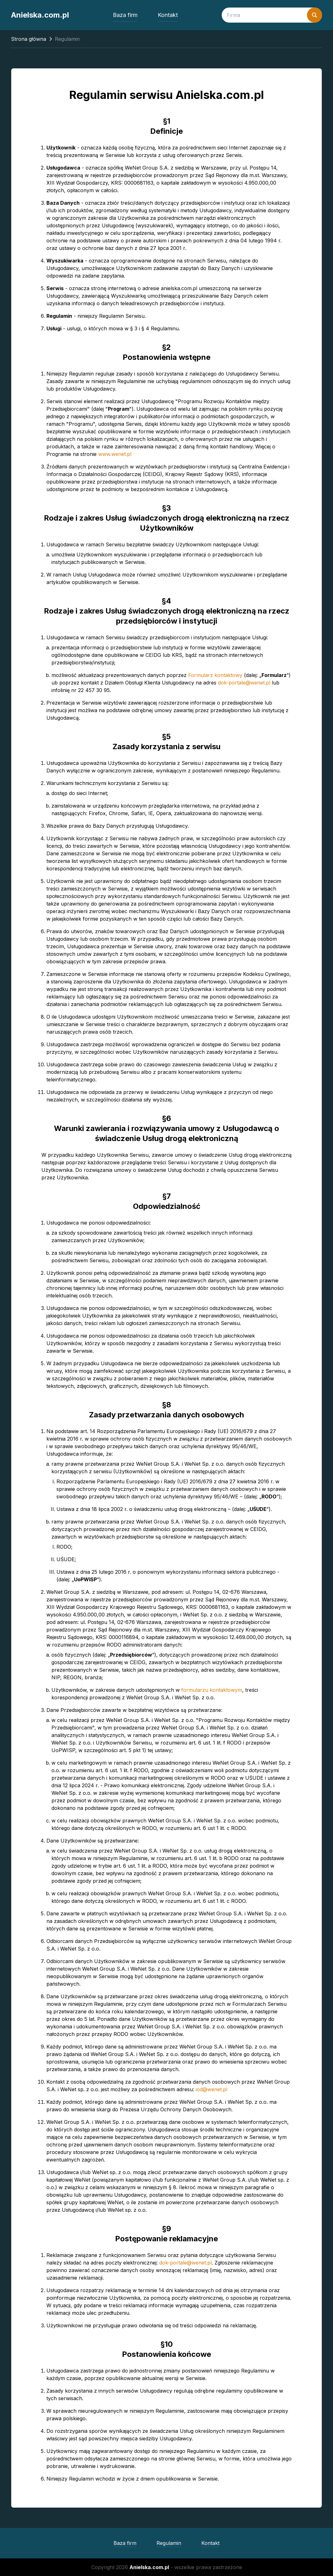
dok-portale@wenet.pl (244, 682)
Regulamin (168, 2543)
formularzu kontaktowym (211, 1690)
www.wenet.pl (114, 454)
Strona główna (28, 39)
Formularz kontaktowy (215, 675)
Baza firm (125, 15)
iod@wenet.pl (211, 2089)
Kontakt (168, 15)
